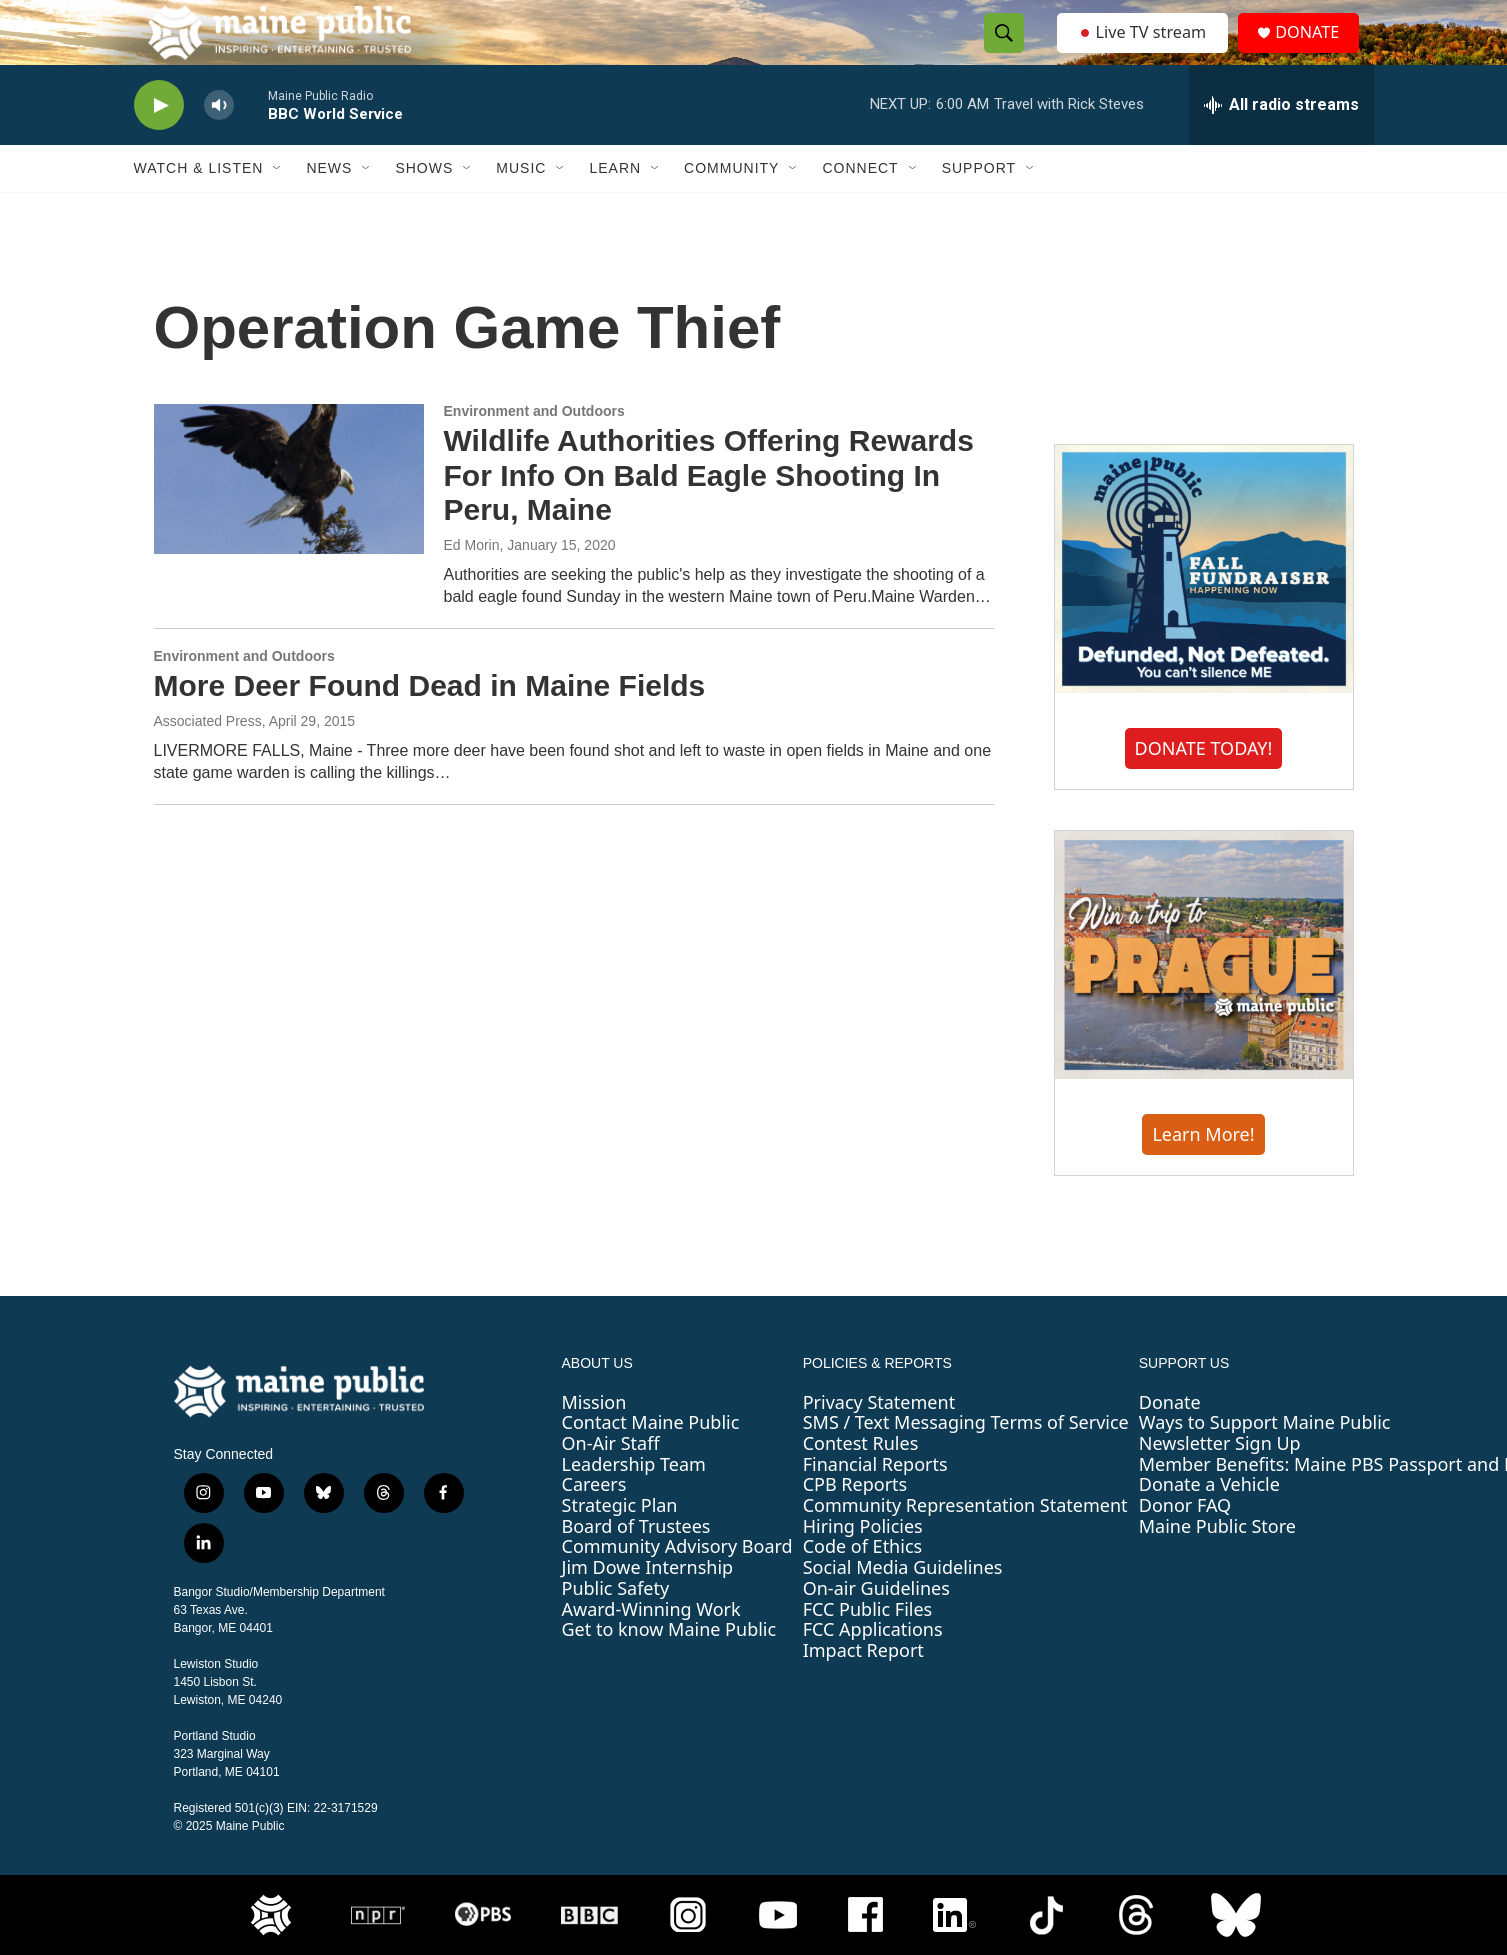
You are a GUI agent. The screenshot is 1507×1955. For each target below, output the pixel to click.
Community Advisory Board (677, 1586)
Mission (594, 1442)
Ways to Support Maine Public (1265, 1462)
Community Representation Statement (965, 1545)
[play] (159, 145)
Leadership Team (634, 1504)
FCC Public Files (868, 1648)
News (329, 208)
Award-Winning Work (651, 1648)
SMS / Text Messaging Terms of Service (966, 1462)
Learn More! (1203, 1174)
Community (731, 208)
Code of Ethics (862, 1586)
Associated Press (208, 761)
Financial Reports (875, 1504)
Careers (594, 1524)
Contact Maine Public (651, 1462)
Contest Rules (861, 1483)
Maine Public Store (1217, 1566)
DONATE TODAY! (1204, 788)
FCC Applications (873, 1669)
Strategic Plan (620, 1545)
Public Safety (616, 1628)
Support (979, 208)
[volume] (219, 145)
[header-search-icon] (999, 53)
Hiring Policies (863, 1566)
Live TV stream (1144, 52)
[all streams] (1281, 145)
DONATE (1317, 52)
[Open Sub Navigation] (278, 208)
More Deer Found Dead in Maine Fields (430, 725)
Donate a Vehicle (1209, 1524)
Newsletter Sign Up (1220, 1483)
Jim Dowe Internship (648, 1607)
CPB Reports (855, 1524)
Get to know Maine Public (669, 1669)
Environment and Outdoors (534, 451)
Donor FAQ (1185, 1545)
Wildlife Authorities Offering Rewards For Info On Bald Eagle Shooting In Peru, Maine (709, 515)
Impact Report (863, 1690)
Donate (1170, 1442)
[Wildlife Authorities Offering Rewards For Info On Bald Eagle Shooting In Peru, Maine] (289, 519)
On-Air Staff (611, 1483)
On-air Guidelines (876, 1628)
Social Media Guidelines (903, 1607)
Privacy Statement (879, 1442)
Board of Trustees (636, 1566)
